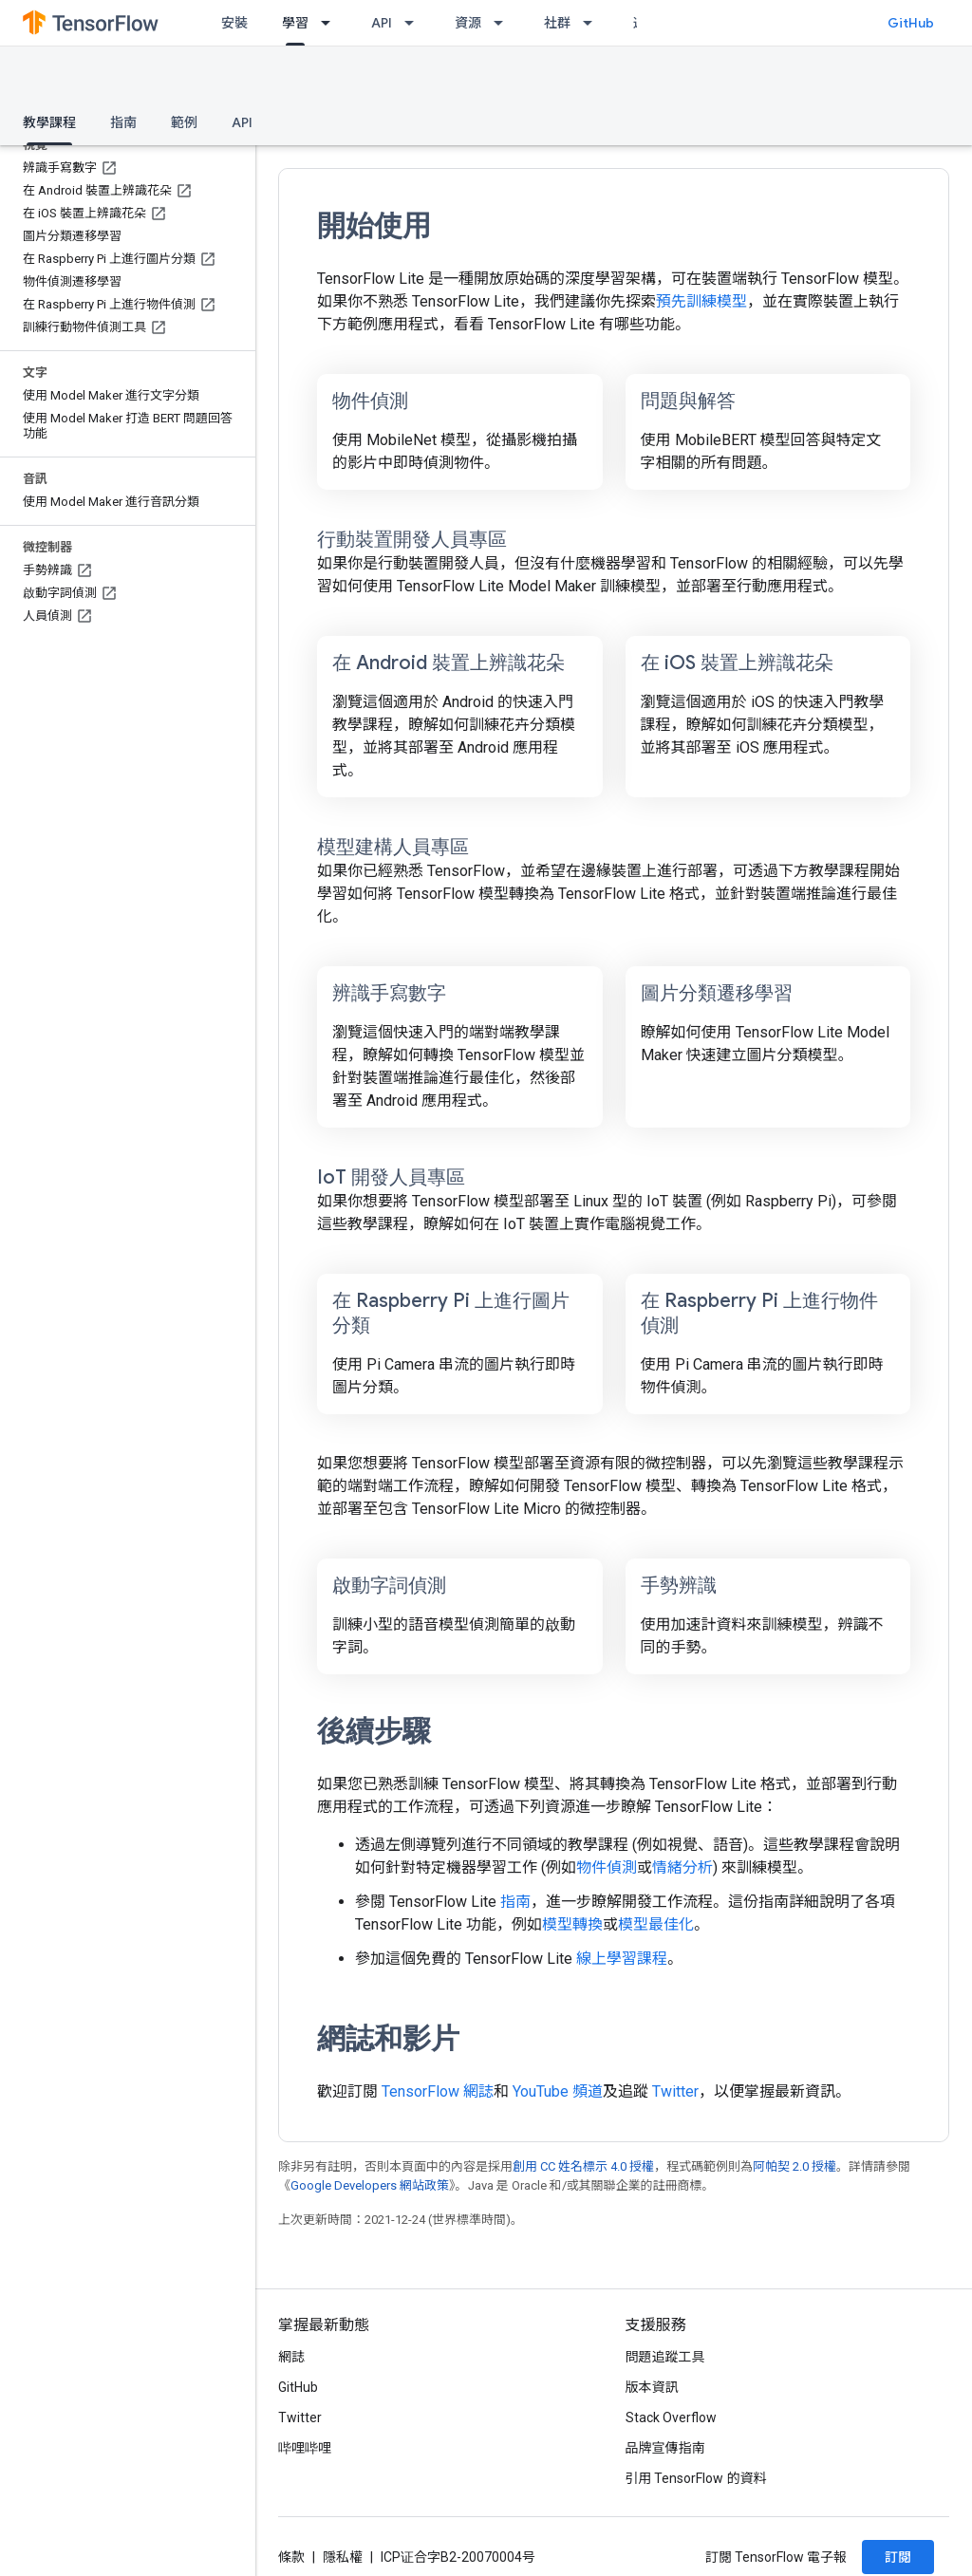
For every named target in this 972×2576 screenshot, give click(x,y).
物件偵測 (606, 1867)
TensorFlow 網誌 (438, 2091)
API (381, 22)
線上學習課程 (621, 1959)
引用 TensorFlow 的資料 (696, 2478)
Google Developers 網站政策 (369, 2185)
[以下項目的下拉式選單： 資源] (504, 23)
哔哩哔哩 (304, 2447)
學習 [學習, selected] (295, 22)
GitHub (911, 22)
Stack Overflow (671, 2417)
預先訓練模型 (701, 301)
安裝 (234, 22)
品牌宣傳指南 (665, 2447)
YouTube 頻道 (558, 2091)
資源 (468, 22)
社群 (557, 22)
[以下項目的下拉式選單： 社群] (593, 23)
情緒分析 (682, 1867)
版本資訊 (652, 2387)
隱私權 (343, 2557)
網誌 (291, 2356)
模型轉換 (572, 1924)
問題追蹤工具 (665, 2356)
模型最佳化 (656, 1924)
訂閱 (898, 2557)
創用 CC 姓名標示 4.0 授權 (583, 2166)
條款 (291, 2557)
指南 (123, 122)
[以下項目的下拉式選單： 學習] (331, 23)
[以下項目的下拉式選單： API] (415, 23)
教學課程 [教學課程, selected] (49, 122)
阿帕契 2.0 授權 (794, 2166)
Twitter (675, 2091)
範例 (184, 122)
